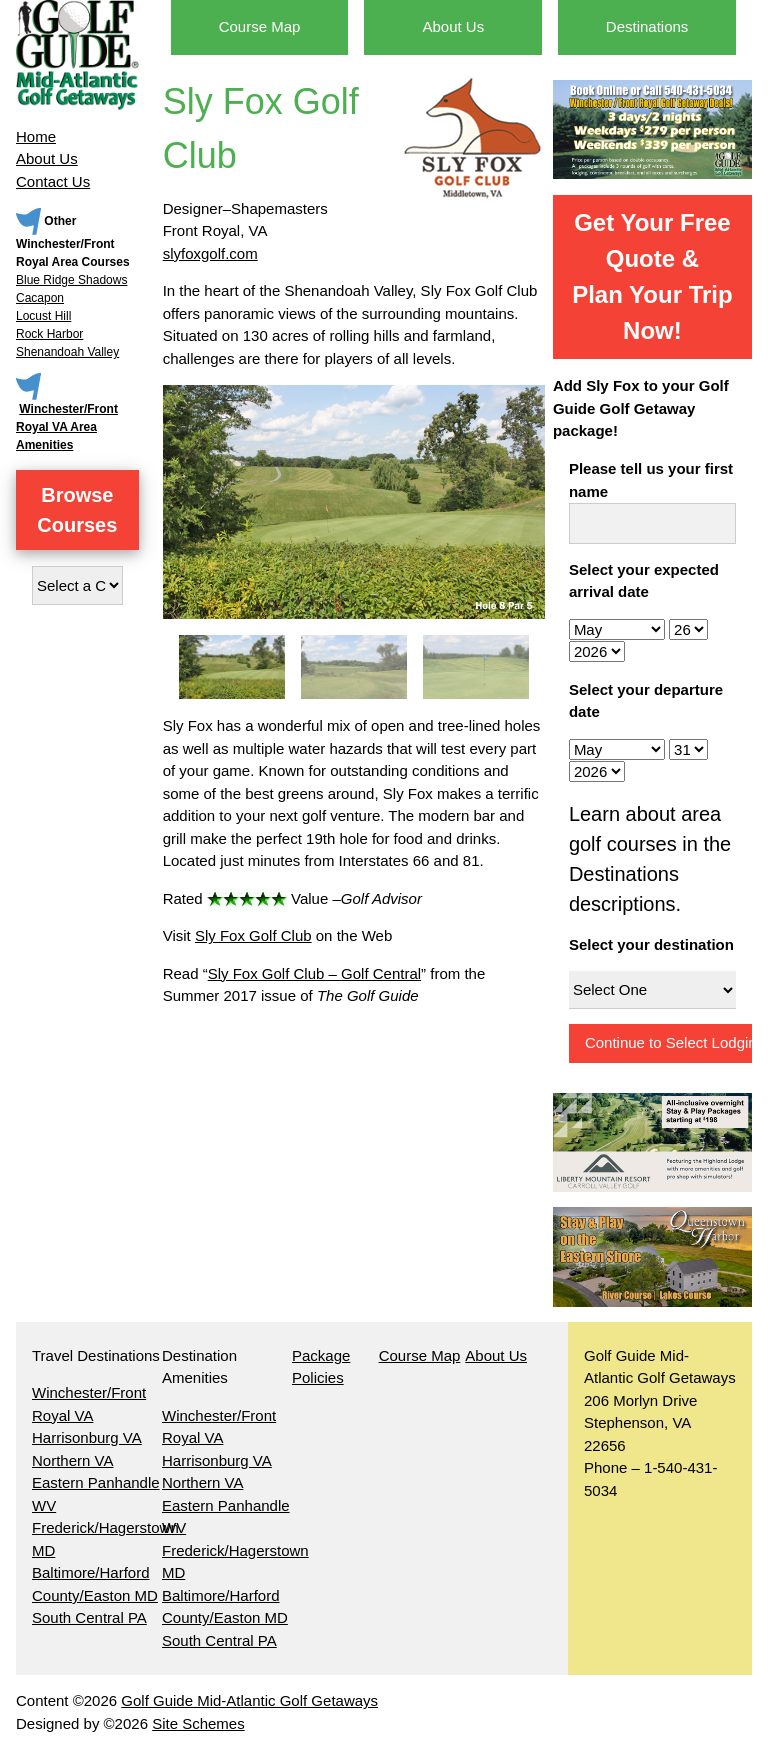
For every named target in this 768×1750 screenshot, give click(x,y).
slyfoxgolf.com (210, 253)
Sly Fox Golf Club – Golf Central (314, 973)
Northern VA (72, 1460)
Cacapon (40, 298)
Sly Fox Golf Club (253, 935)
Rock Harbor (49, 334)
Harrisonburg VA (87, 1437)
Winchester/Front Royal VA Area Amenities (67, 427)
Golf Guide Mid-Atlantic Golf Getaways (249, 1700)
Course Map (260, 26)
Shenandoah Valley (67, 352)
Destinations (647, 26)
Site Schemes (198, 1723)
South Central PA (89, 1617)
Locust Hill (43, 316)
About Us (47, 158)
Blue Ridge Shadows (71, 280)
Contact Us (53, 181)
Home (36, 136)
